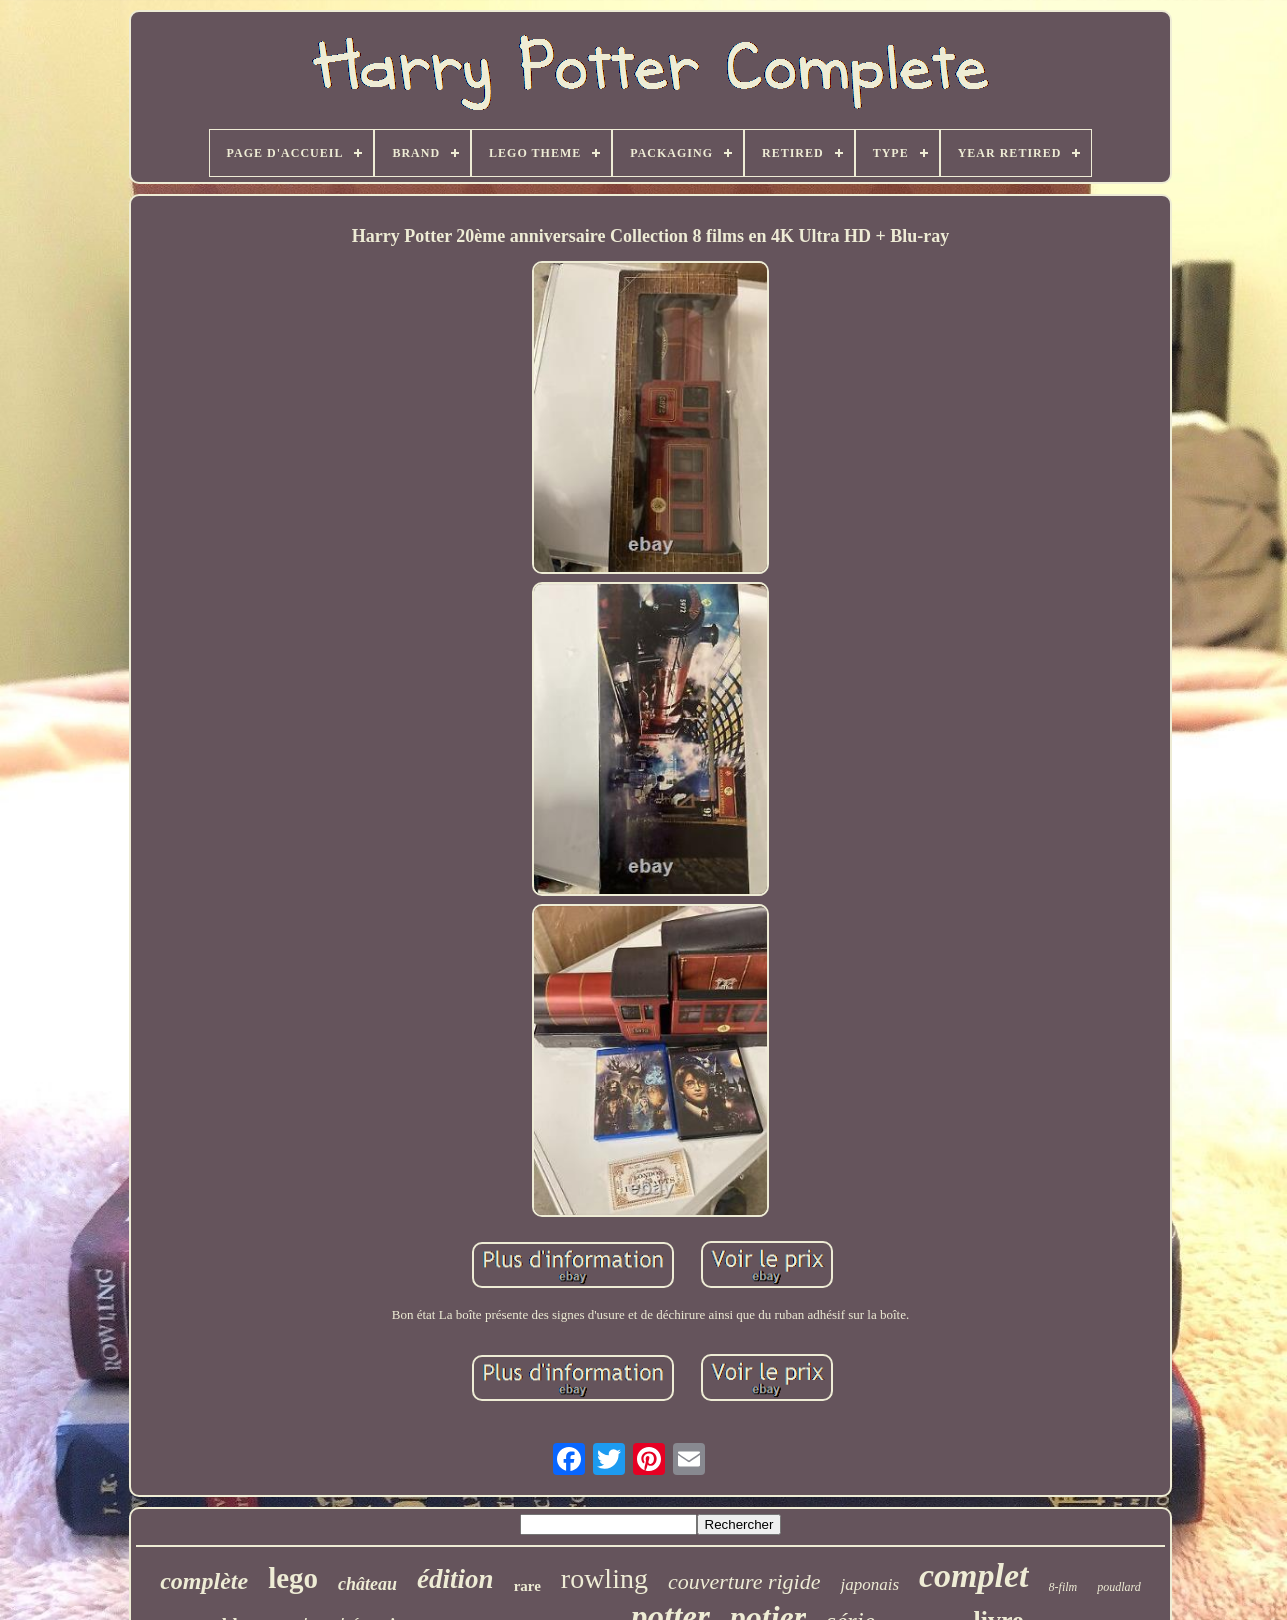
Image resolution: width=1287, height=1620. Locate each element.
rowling (604, 1578)
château (367, 1584)
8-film (1063, 1587)
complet (974, 1575)
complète (204, 1581)
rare (527, 1586)
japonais (869, 1584)
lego (293, 1578)
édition (455, 1579)
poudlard (1119, 1587)
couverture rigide (744, 1581)
